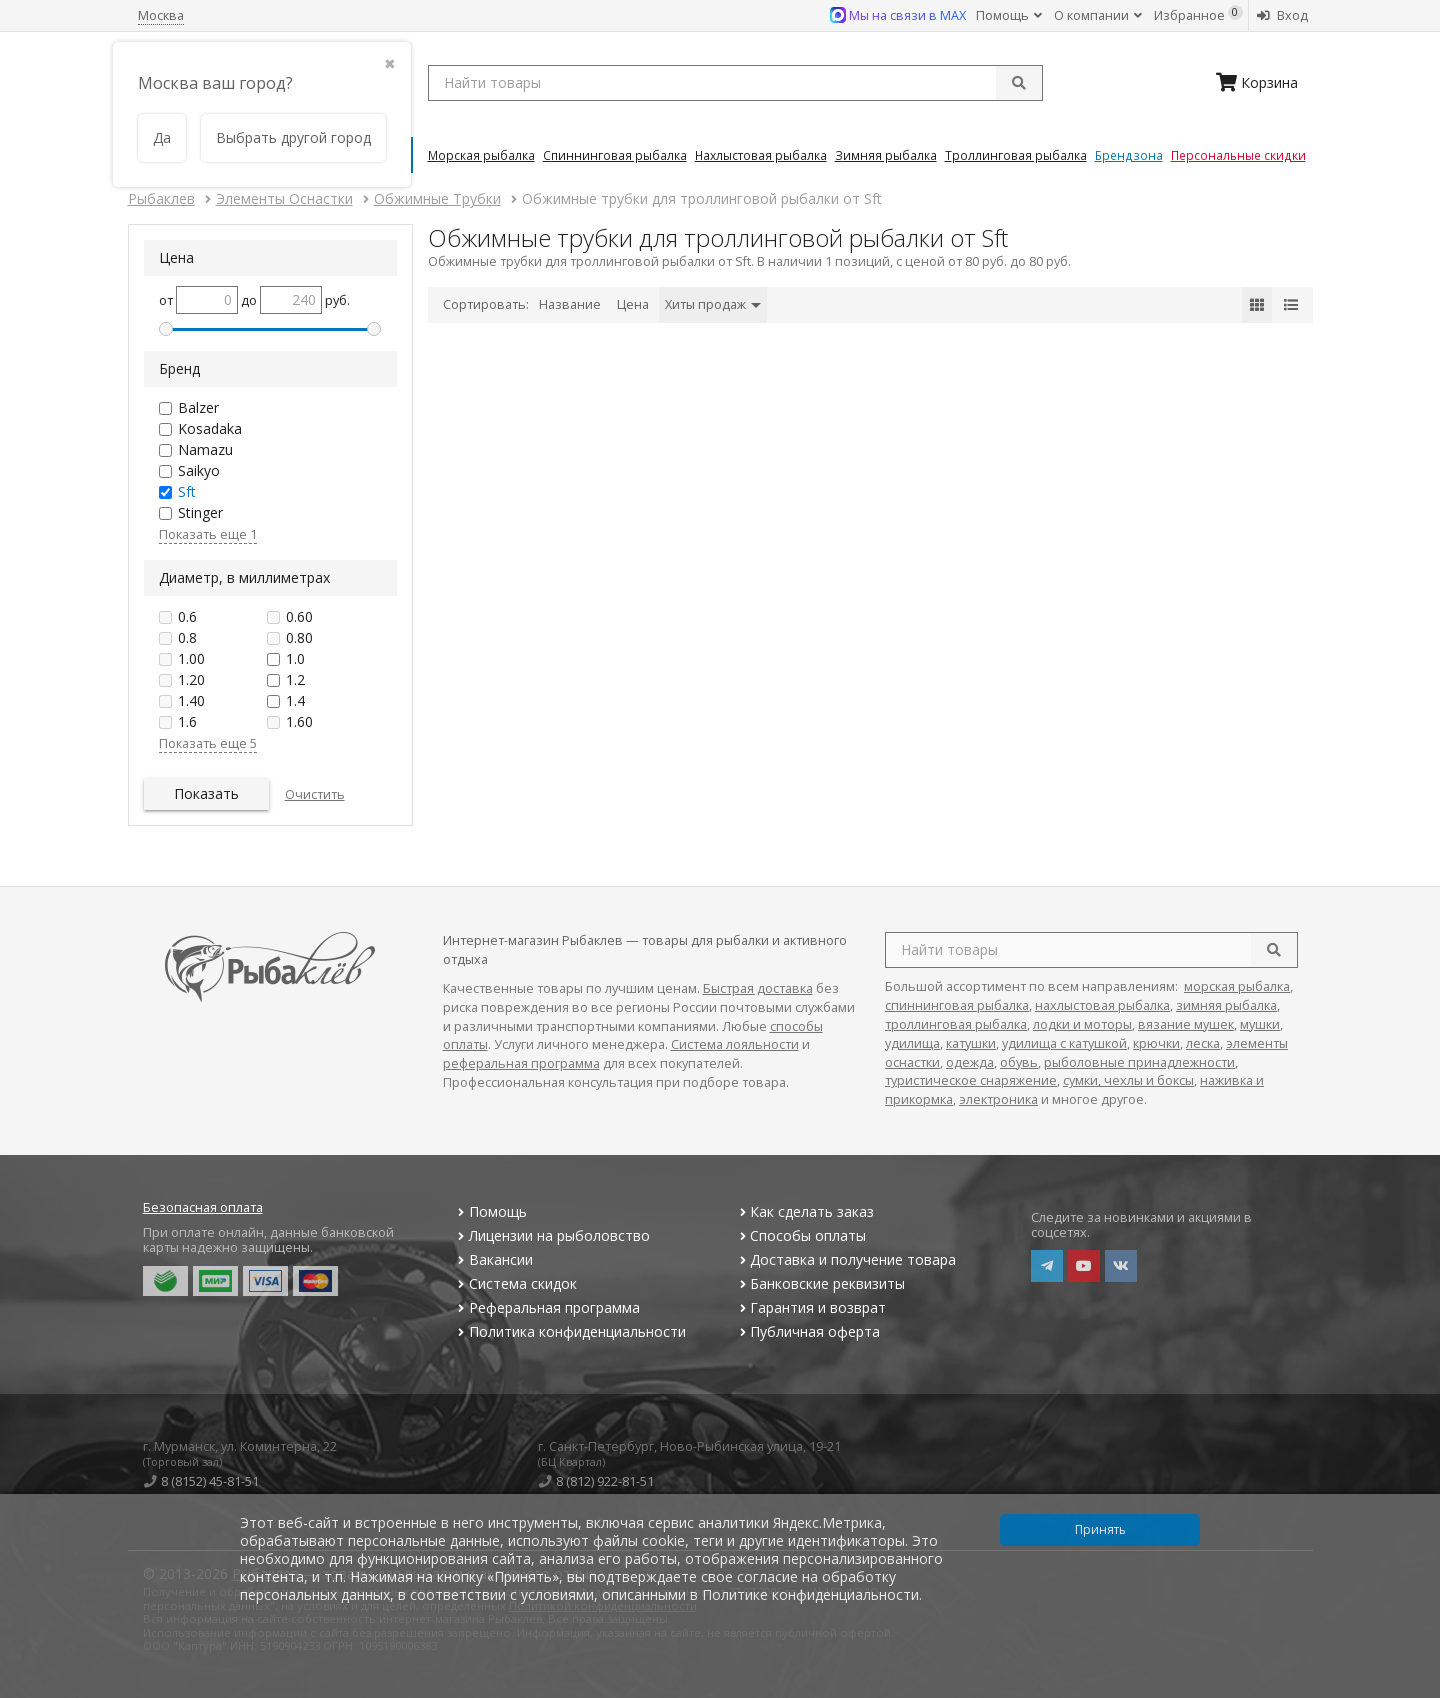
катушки (971, 1043)
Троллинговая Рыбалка (1016, 155)
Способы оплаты (800, 1235)
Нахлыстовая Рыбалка (761, 155)
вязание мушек (1186, 1024)
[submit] (1019, 83)
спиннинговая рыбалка (957, 1005)
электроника (998, 1099)
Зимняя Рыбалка (886, 155)
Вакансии (493, 1259)
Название (570, 304)
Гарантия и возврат (810, 1307)
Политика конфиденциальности (570, 1331)
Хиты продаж (713, 304)
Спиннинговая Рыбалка (615, 155)
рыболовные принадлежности (1139, 1062)
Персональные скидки (1238, 155)
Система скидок (515, 1283)
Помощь (1009, 15)
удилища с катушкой (1064, 1043)
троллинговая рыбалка (956, 1024)
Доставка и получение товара (845, 1259)
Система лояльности (735, 1044)
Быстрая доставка (758, 988)
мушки (1260, 1024)
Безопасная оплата (203, 1207)
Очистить (315, 794)
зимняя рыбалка (1226, 1005)
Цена (633, 304)
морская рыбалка (1237, 986)
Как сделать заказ (804, 1211)
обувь (1019, 1062)
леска (1203, 1043)
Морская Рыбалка (481, 155)
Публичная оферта (807, 1331)
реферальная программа (521, 1063)
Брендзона (1129, 155)
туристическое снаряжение (971, 1080)
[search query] (735, 83)
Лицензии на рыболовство (552, 1235)
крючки (1156, 1043)
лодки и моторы (1082, 1024)
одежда (970, 1062)
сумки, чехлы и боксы (1128, 1080)
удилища (912, 1043)
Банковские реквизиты (820, 1283)
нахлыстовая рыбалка (1102, 1005)
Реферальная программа (547, 1307)
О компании (1098, 15)
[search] (1274, 950)
